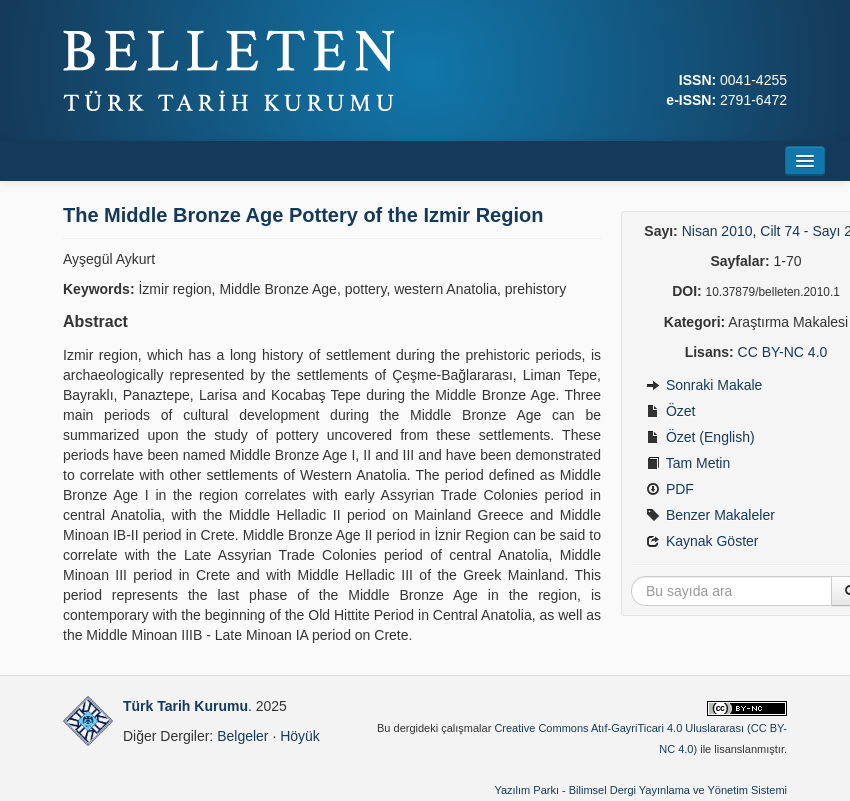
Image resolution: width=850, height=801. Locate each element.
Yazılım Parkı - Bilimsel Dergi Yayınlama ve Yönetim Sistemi (640, 790)
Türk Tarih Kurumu (185, 706)
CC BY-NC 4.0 (783, 352)
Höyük (300, 736)
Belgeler (242, 736)
